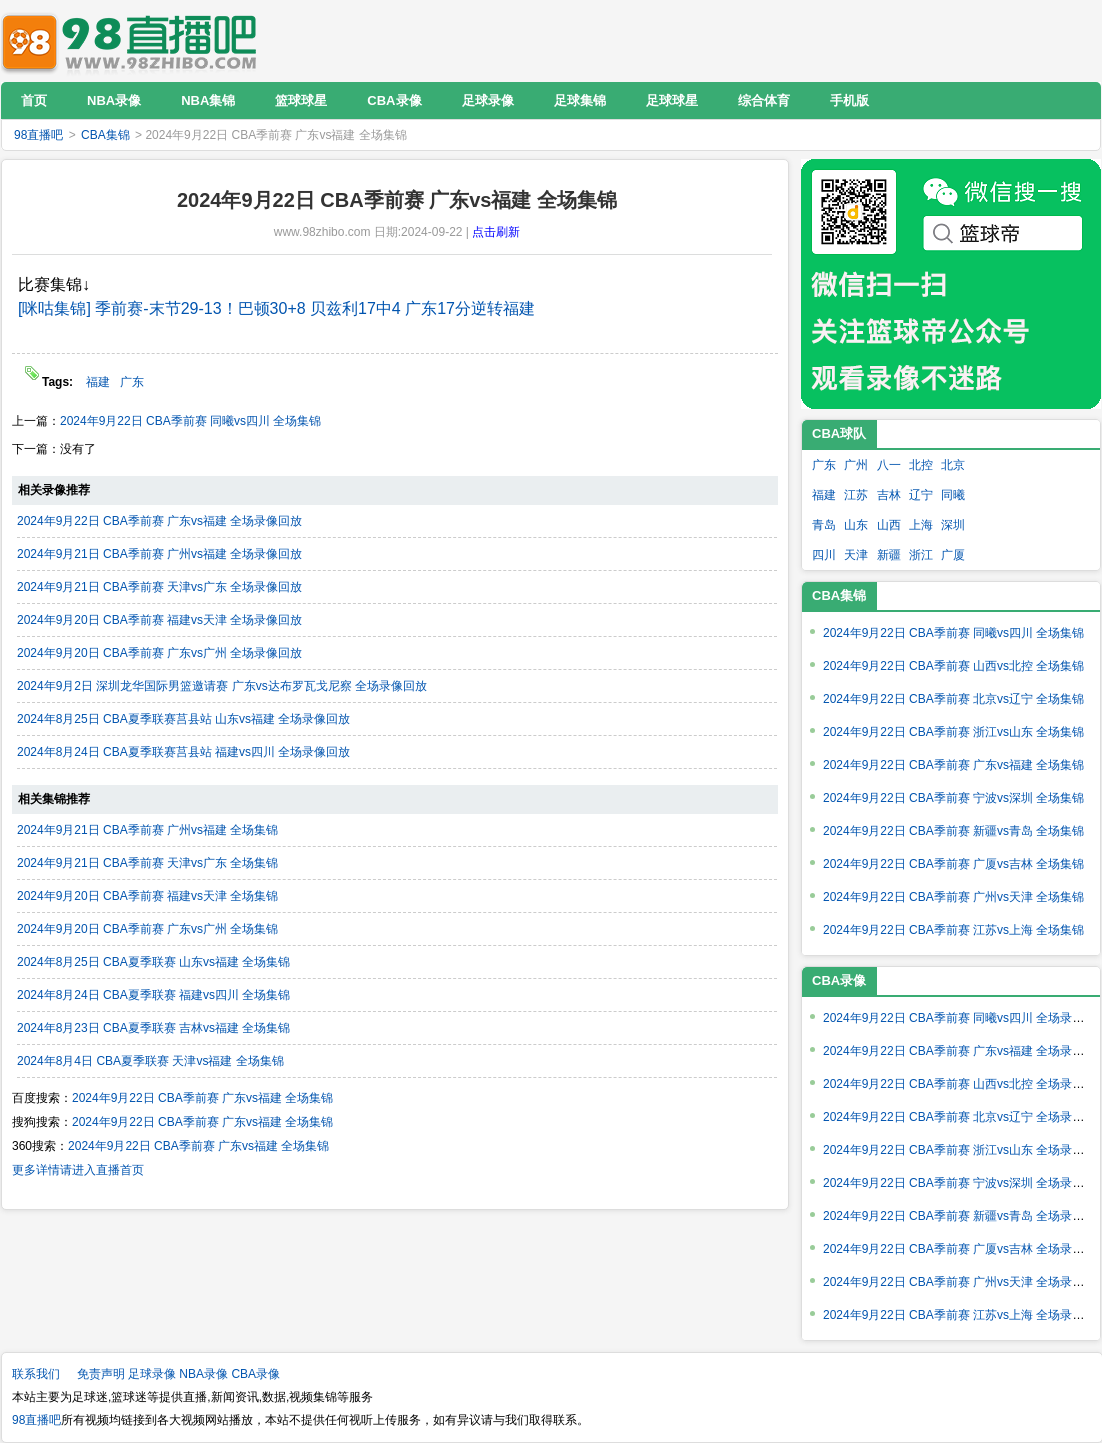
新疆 (889, 555)
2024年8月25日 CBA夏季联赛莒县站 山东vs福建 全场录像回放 (183, 719)
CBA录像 (255, 1374)
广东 (132, 382)
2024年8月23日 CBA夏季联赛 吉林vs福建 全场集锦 (153, 1028)
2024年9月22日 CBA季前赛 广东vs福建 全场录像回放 (159, 521)
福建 (98, 382)
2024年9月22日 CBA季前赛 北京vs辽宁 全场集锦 (953, 699)
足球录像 (152, 1374)
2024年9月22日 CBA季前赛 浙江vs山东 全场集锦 (953, 732)
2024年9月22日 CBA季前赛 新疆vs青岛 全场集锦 (953, 831)
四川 (824, 555)
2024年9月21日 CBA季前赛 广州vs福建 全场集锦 (147, 830)
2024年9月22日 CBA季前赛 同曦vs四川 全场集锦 (190, 421)
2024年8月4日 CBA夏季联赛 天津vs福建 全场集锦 (150, 1061)
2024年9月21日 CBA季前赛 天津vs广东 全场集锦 (147, 863)
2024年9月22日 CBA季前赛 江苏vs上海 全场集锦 (953, 930)
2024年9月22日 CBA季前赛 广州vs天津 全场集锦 (953, 897)
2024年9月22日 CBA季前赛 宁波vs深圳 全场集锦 (953, 798)
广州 (856, 465)
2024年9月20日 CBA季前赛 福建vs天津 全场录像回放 (159, 620)
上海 (921, 525)
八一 (889, 465)
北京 (953, 465)
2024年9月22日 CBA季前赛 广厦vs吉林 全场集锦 (953, 864)
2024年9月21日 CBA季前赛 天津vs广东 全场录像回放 (159, 587)
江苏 (856, 495)
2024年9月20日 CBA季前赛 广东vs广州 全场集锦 (147, 929)
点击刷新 (496, 232)
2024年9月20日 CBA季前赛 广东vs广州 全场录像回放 (159, 653)
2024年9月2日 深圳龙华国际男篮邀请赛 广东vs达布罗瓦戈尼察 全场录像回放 (222, 686)
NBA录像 (203, 1374)
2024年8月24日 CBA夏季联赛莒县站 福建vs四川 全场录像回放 (183, 752)
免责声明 (101, 1374)
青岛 (824, 525)
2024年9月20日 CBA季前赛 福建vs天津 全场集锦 (147, 896)
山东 (856, 525)
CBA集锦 (105, 135)
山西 (889, 525)
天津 (856, 555)
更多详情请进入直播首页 (78, 1170)
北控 (921, 465)
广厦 (953, 555)
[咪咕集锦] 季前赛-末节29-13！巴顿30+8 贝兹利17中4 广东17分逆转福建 (276, 308)
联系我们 (36, 1374)
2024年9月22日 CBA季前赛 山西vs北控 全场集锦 (953, 666)
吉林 (889, 495)
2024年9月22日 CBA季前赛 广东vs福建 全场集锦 (202, 1098)
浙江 (921, 555)
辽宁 (921, 495)
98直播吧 (134, 40)
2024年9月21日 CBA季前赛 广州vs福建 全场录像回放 (159, 554)
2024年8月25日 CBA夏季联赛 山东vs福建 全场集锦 (153, 962)
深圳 (953, 525)
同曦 (953, 495)
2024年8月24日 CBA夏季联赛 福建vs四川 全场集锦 (153, 995)
